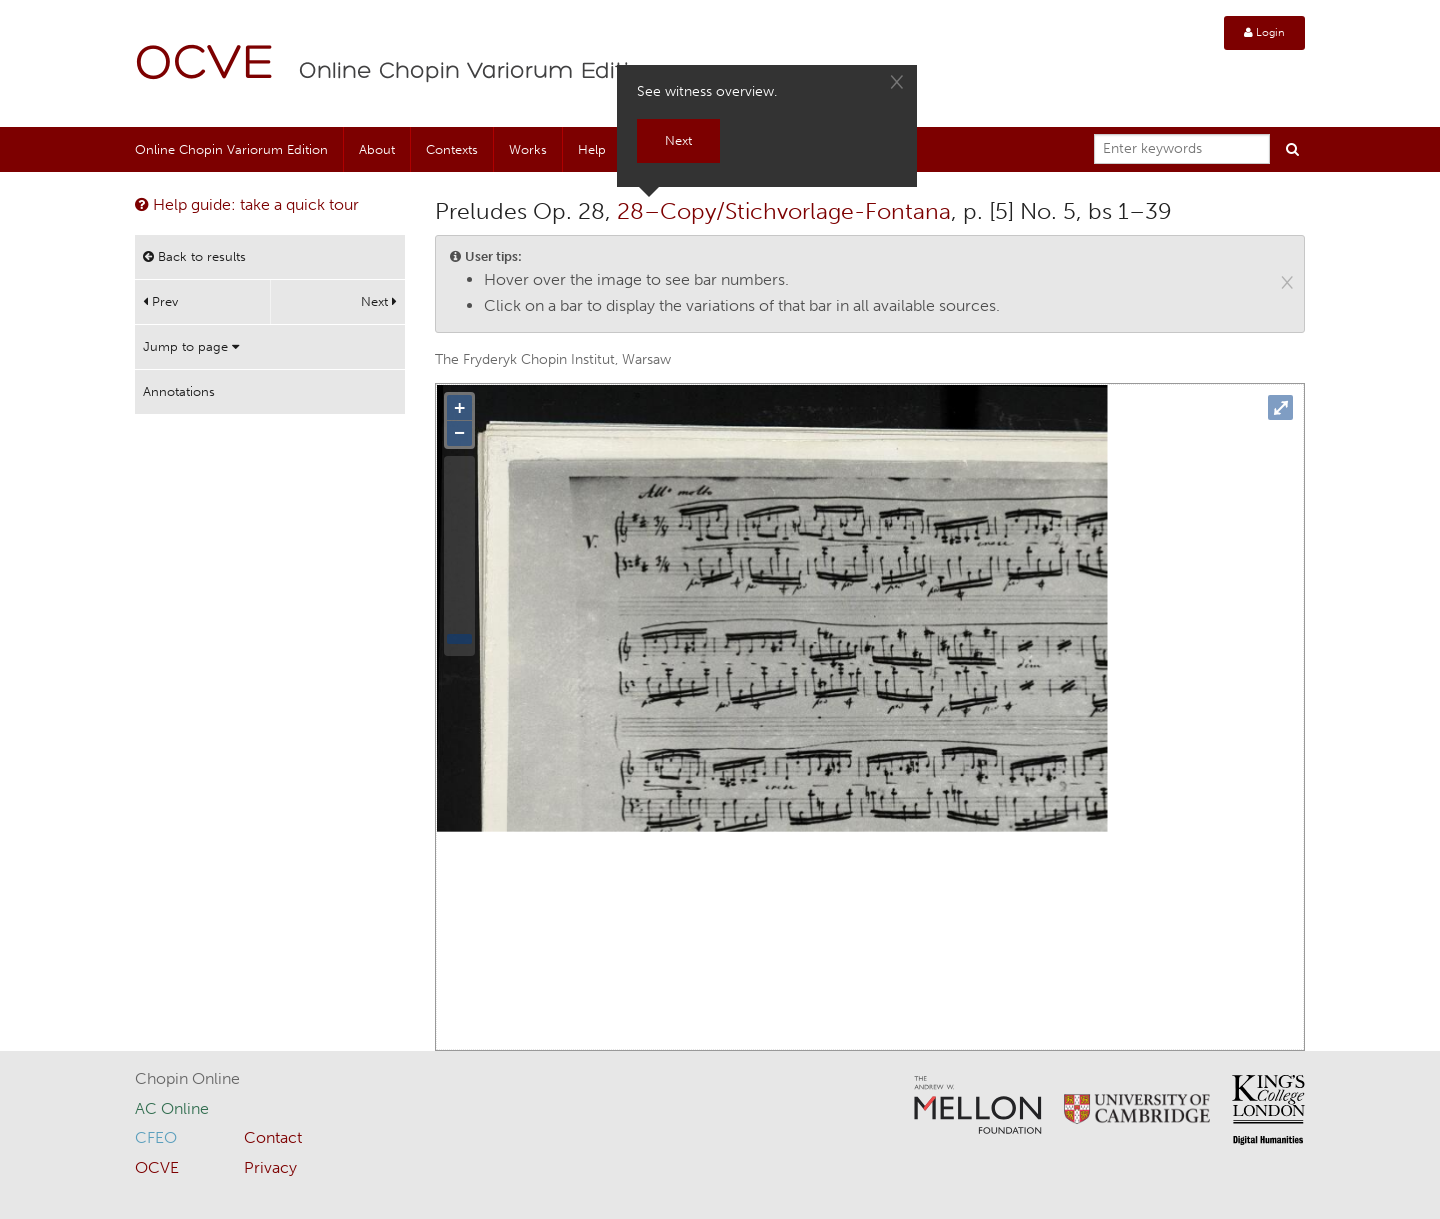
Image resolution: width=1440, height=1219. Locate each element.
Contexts (452, 149)
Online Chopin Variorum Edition (479, 72)
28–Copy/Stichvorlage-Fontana (784, 211)
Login (1264, 32)
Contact (273, 1137)
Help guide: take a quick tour (247, 204)
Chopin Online (187, 1078)
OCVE (205, 65)
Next (379, 301)
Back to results (194, 256)
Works (528, 149)
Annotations (179, 391)
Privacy (270, 1167)
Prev (160, 301)
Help (592, 149)
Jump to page (191, 346)
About (377, 149)
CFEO (156, 1137)
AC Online (172, 1108)
